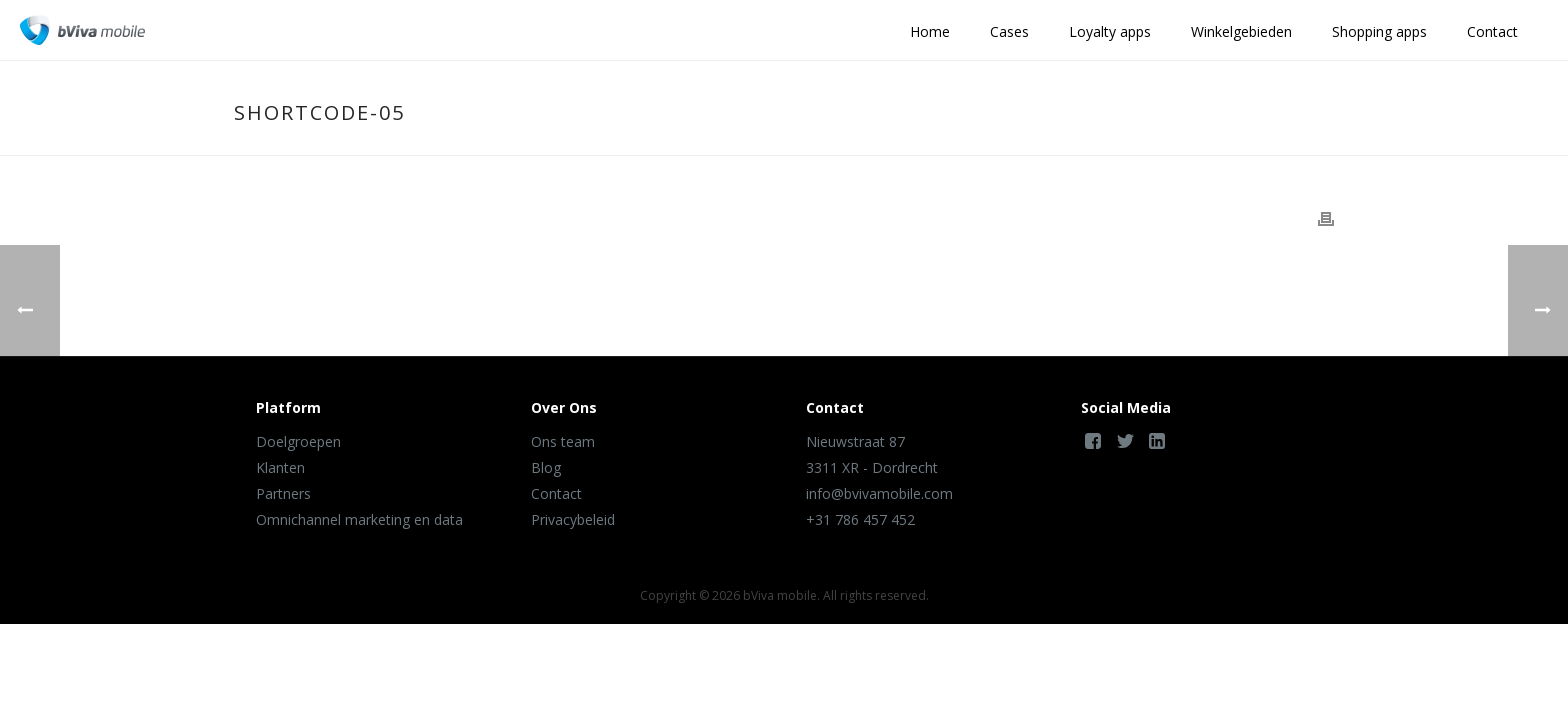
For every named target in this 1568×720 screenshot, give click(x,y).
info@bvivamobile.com (879, 493)
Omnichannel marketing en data (359, 519)
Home (930, 31)
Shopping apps (1379, 31)
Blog (546, 467)
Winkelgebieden (1241, 31)
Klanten (280, 467)
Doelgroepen (298, 441)
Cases (1009, 31)
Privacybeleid (573, 519)
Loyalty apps (1110, 31)
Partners (283, 493)
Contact (1492, 31)
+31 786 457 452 (860, 519)
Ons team (563, 441)
